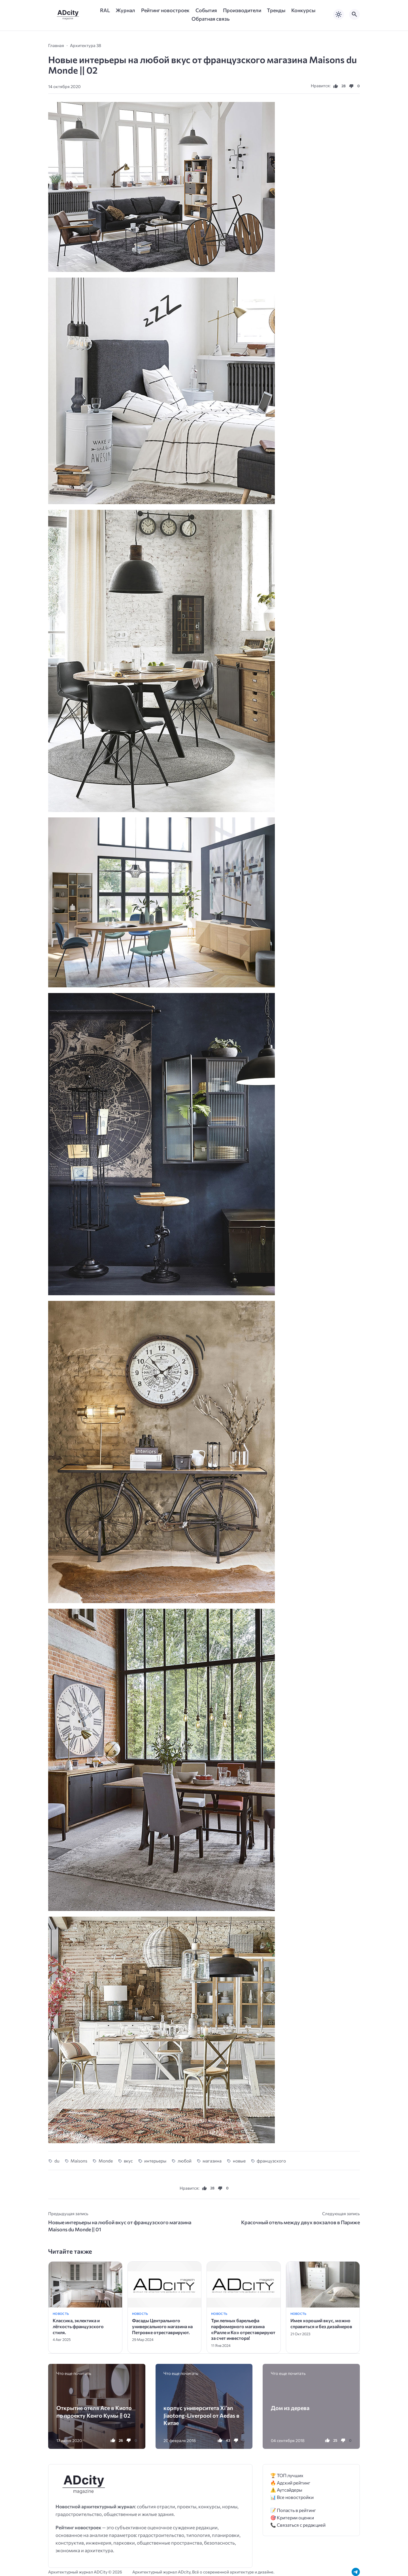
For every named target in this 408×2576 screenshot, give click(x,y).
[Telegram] (356, 2572)
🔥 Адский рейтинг (290, 2482)
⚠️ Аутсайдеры (286, 2489)
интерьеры (155, 2160)
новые (239, 2160)
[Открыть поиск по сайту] (354, 14)
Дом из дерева (290, 2407)
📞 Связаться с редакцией (298, 2525)
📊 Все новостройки (292, 2497)
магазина (212, 2160)
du (57, 2160)
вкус (128, 2160)
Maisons (79, 2160)
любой (185, 2160)
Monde (106, 2160)
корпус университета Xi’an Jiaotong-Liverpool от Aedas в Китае (201, 2415)
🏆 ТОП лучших (286, 2475)
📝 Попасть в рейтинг (293, 2510)
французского (271, 2160)
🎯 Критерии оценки (292, 2517)
